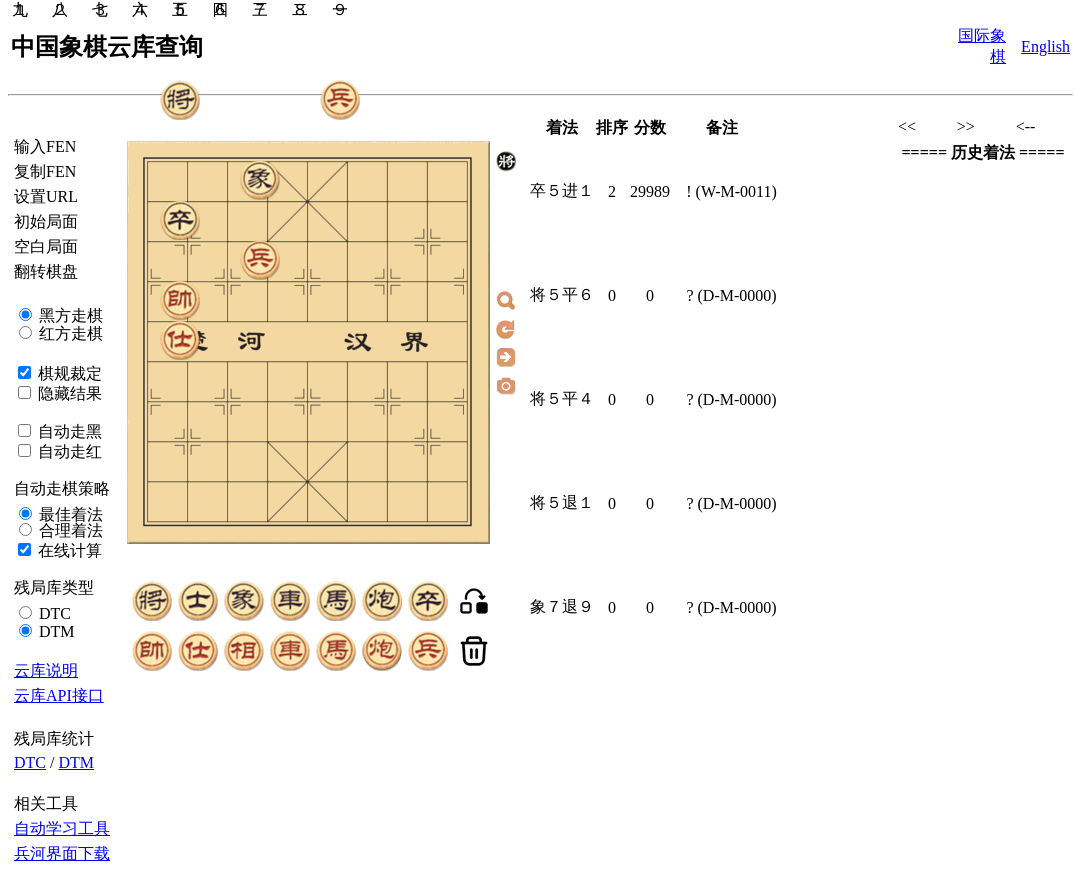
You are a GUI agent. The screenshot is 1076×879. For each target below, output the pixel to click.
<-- (1026, 126)
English (1045, 46)
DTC (53, 613)
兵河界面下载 (62, 853)
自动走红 (68, 451)
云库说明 (46, 670)
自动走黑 (68, 431)
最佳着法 (69, 514)
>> (966, 126)
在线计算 (68, 550)
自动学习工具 (62, 828)
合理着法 (69, 530)
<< (907, 126)
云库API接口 (59, 695)
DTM (55, 631)
